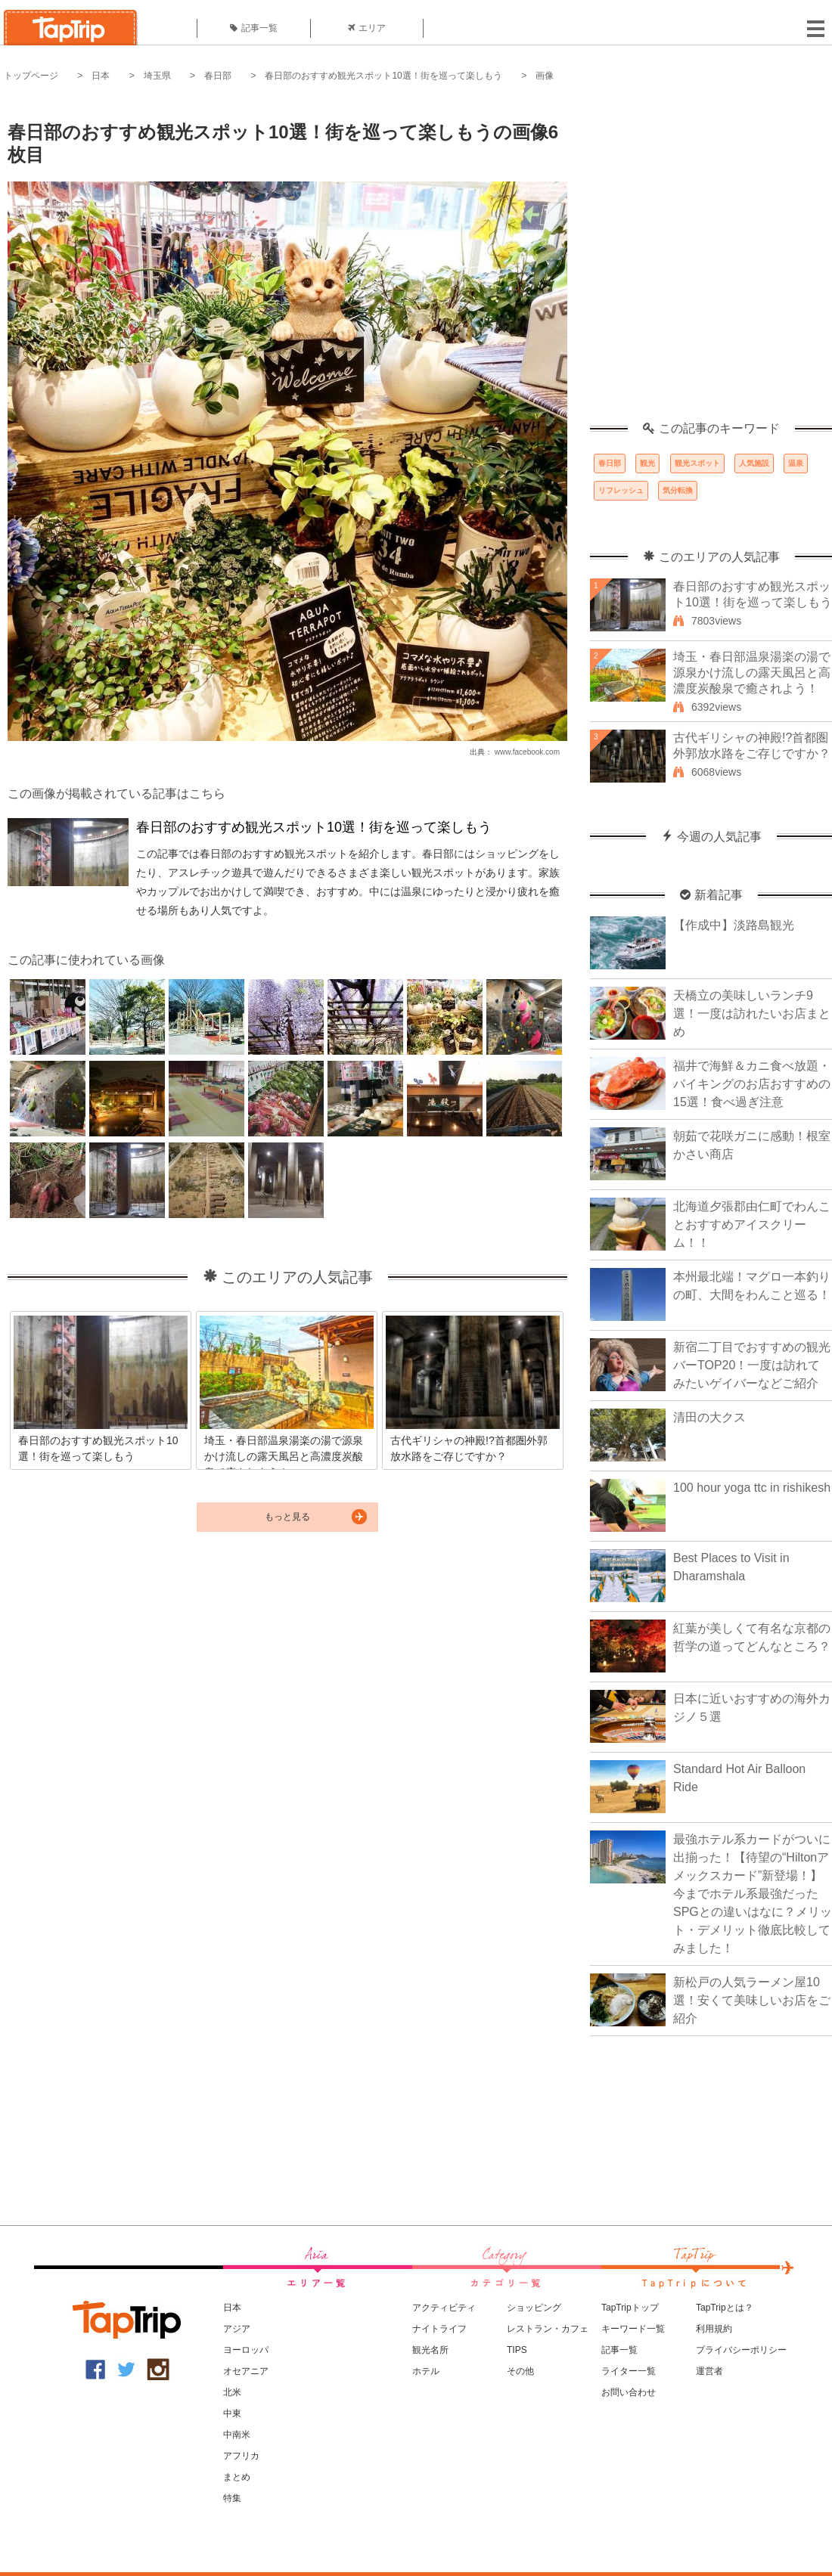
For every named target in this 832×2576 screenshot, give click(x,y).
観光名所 (430, 2350)
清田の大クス (709, 1417)
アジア (236, 2328)
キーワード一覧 (633, 2328)
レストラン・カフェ (547, 2328)
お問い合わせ (628, 2392)
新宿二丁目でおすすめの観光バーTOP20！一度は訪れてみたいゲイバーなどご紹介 (751, 1365)
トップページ (31, 75)
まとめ (236, 2477)
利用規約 (714, 2328)
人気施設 (754, 463)
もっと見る (287, 1516)
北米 (232, 2392)
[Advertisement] (162, 260)
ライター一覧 (628, 2371)
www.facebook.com (527, 752)
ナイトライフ (439, 2328)
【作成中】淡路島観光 (733, 925)
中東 (232, 2413)
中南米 (236, 2434)
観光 (647, 463)
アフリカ (241, 2455)
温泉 (795, 463)
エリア (367, 28)
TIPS (517, 2350)
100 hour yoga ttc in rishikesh (751, 1487)
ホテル (425, 2371)
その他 (520, 2371)
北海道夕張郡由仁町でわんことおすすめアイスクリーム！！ (751, 1224)
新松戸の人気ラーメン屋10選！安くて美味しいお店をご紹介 (751, 2000)
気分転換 (678, 490)
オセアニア (246, 2371)
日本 (101, 75)
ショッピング (534, 2307)
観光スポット (697, 463)
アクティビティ (444, 2307)
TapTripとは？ (724, 2307)
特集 (232, 2498)
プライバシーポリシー (741, 2350)
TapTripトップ (630, 2307)
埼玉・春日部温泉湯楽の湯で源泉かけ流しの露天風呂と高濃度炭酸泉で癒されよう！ (751, 672)
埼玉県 (157, 75)
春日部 (217, 75)
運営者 (709, 2371)
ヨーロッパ (246, 2350)
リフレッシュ (621, 490)
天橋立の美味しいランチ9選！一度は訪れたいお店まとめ (751, 1013)
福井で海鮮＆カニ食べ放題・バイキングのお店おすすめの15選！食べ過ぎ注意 (751, 1083)
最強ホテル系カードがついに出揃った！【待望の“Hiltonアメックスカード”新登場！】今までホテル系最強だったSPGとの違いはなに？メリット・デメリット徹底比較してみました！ (752, 1893)
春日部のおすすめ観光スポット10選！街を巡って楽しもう (383, 75)
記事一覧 (254, 28)
